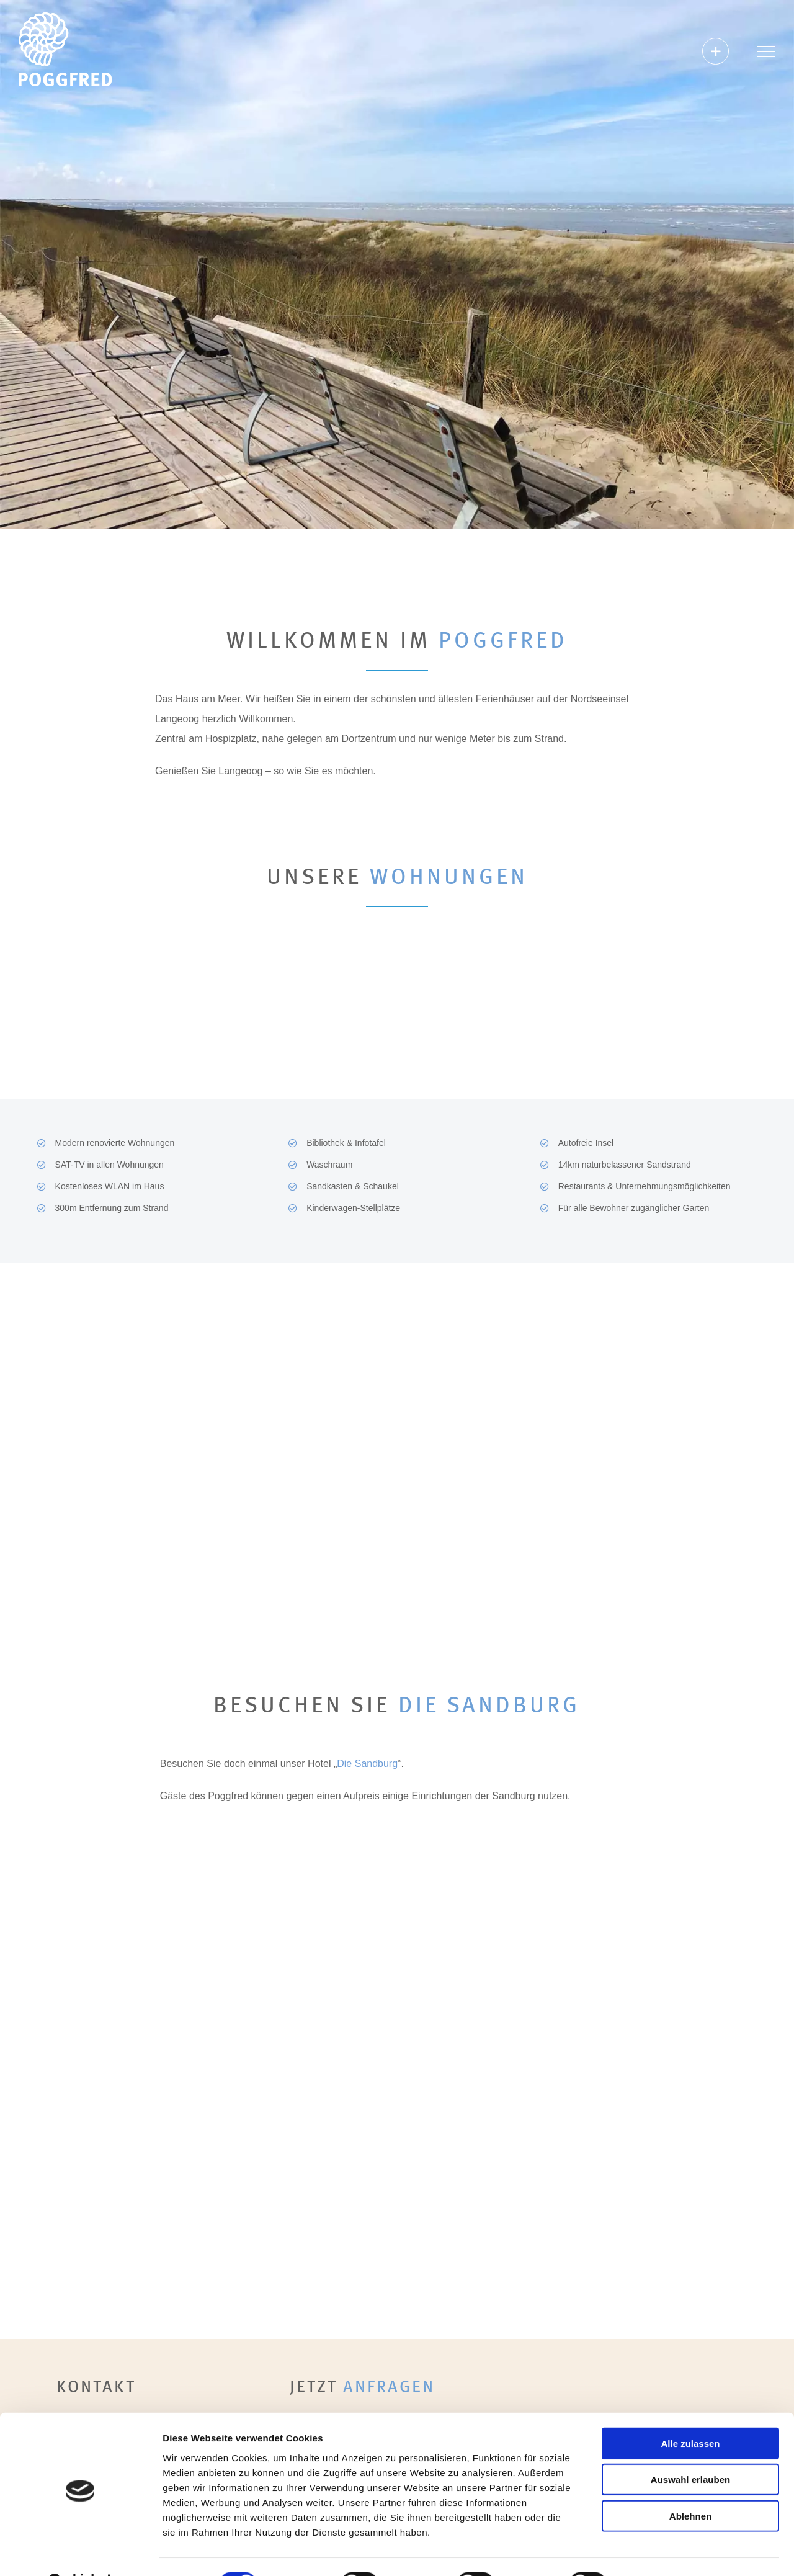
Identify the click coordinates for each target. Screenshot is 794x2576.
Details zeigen (659, 2551)
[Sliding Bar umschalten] (715, 51)
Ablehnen (690, 2485)
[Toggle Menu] (766, 51)
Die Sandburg (367, 1763)
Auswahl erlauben (690, 2449)
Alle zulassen (690, 2412)
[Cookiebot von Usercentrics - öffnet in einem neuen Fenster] (80, 2551)
